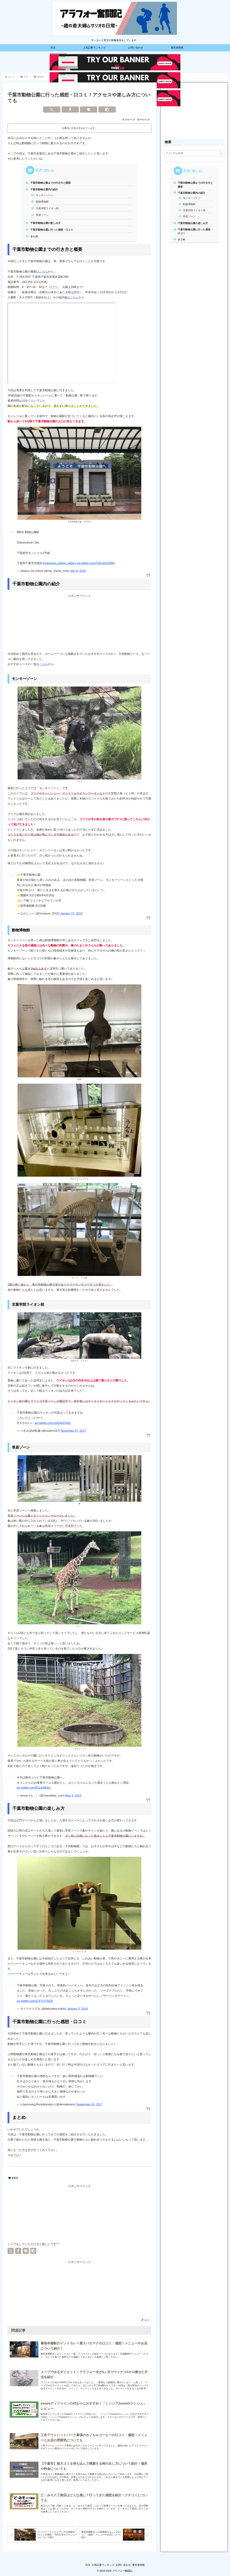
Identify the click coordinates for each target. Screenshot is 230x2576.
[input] (194, 153)
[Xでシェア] (51, 109)
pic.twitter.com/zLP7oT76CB (35, 2001)
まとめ (34, 236)
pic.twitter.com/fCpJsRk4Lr (34, 1787)
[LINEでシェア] (88, 109)
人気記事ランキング (102, 2564)
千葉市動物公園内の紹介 (44, 189)
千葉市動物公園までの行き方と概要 (50, 182)
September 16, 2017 (89, 2104)
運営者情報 (142, 2564)
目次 (38, 170)
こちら (43, 271)
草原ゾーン (42, 214)
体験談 (13, 2178)
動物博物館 (42, 201)
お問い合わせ (124, 2564)
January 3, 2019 (77, 2008)
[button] (107, 109)
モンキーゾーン (45, 195)
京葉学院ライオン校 (47, 208)
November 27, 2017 (73, 1430)
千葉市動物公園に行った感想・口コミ (51, 229)
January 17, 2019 (71, 913)
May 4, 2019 (73, 1795)
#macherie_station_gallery (59, 563)
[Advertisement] (79, 623)
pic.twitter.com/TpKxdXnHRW (96, 563)
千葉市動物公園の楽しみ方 (45, 223)
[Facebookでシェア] (70, 109)
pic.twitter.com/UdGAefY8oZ (53, 1423)
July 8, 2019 (78, 570)
